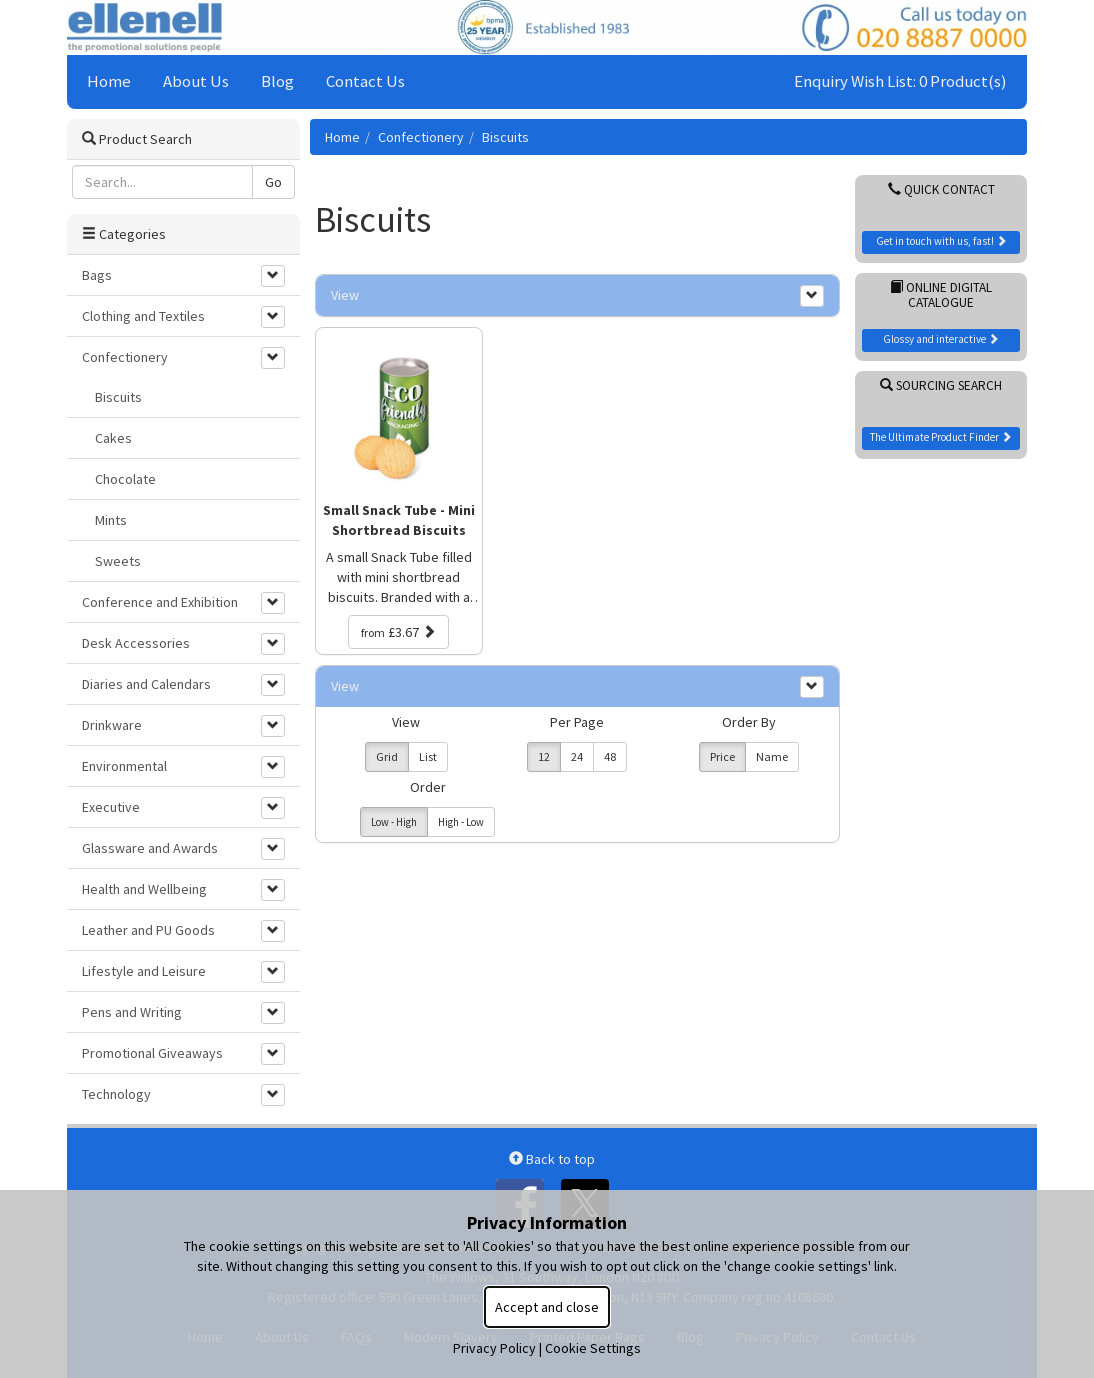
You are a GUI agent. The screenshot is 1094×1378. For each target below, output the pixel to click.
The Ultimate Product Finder (941, 437)
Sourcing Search (941, 385)
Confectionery (421, 137)
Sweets (118, 561)
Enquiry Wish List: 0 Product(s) (900, 81)
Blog (277, 81)
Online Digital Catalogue (941, 295)
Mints (111, 520)
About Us (196, 81)
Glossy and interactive (941, 339)
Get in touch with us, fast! (941, 241)
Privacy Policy (494, 1348)
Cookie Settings (593, 1348)
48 (610, 756)
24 (577, 756)
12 (544, 756)
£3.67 (398, 632)
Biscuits (505, 137)
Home (109, 81)
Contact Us (365, 81)
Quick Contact (941, 189)
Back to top (552, 1159)
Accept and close (547, 1307)
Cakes (113, 438)
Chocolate (125, 479)
